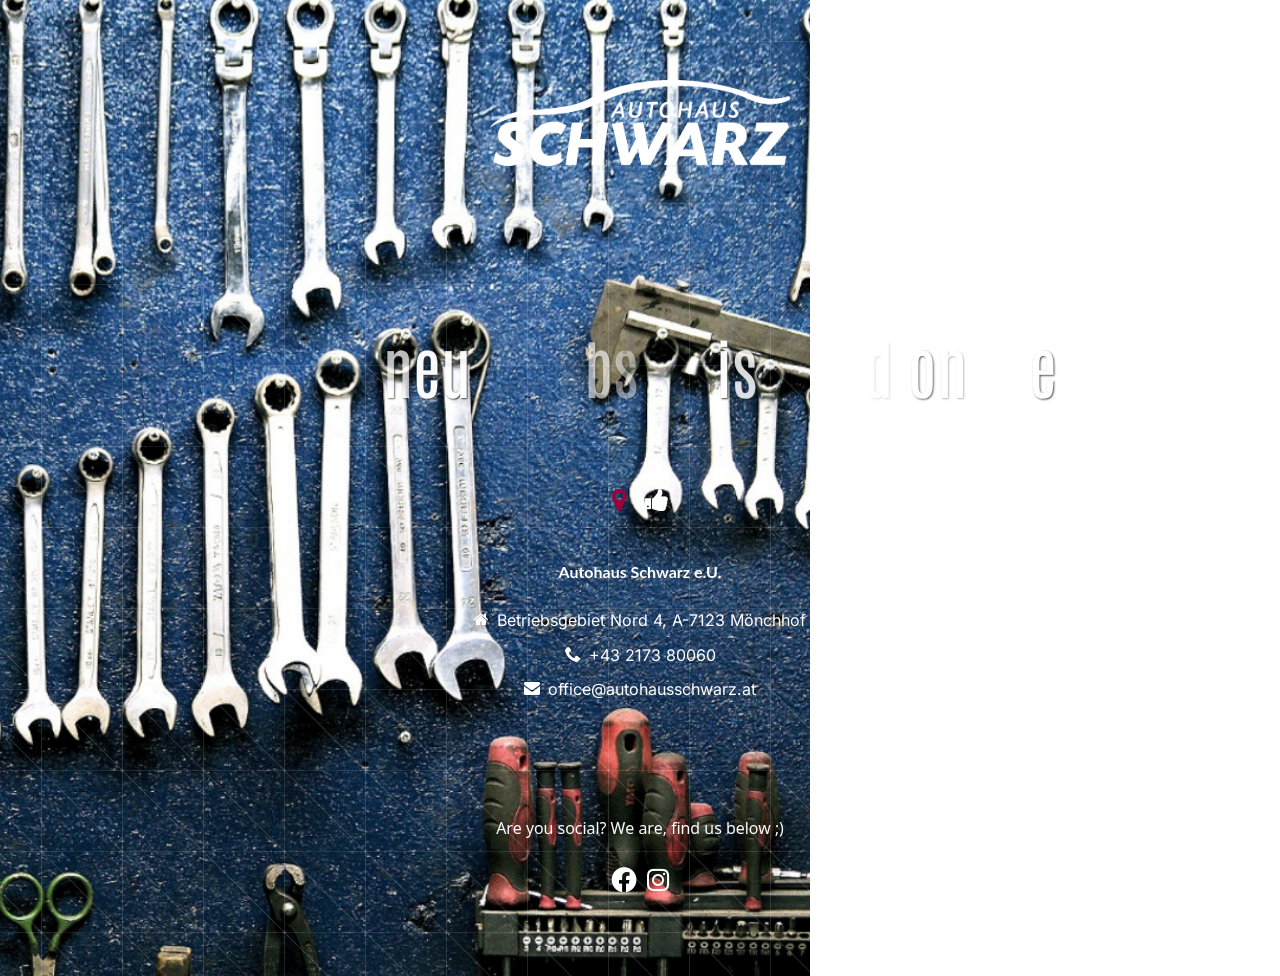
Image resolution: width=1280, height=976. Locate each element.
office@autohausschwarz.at (652, 689)
